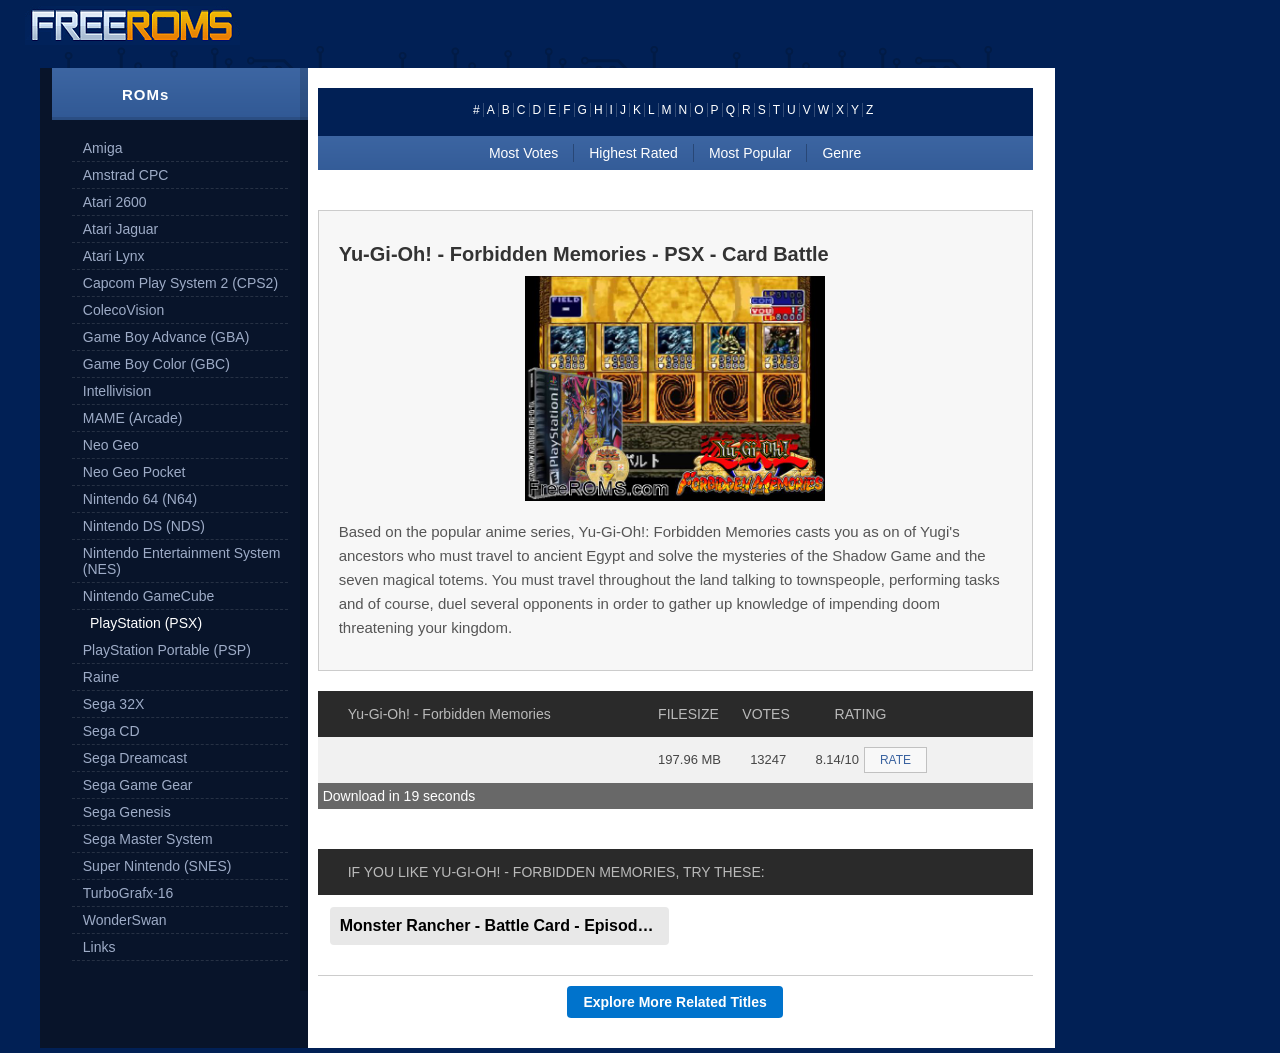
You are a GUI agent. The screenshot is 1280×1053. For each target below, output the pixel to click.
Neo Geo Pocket (134, 472)
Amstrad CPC (126, 175)
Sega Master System (148, 839)
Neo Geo (111, 445)
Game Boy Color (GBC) (156, 364)
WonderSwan (125, 920)
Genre (841, 153)
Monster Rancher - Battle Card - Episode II (500, 925)
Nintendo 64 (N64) (140, 499)
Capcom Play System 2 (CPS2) (180, 283)
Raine (101, 677)
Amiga (103, 148)
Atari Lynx (114, 256)
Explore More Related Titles (674, 1002)
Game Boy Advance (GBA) (166, 337)
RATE (895, 760)
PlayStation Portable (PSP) (167, 650)
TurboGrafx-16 (128, 893)
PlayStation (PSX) (146, 623)
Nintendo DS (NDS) (144, 526)
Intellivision (117, 391)
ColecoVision (123, 310)
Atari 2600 (115, 202)
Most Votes (523, 153)
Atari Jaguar (120, 229)
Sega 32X (114, 704)
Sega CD (111, 731)
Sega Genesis (127, 812)
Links (99, 947)
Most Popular (750, 153)
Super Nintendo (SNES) (157, 866)
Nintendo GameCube (149, 596)
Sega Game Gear (138, 785)
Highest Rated (633, 153)
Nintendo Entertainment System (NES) (182, 561)
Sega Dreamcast (135, 758)
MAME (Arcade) (133, 418)
